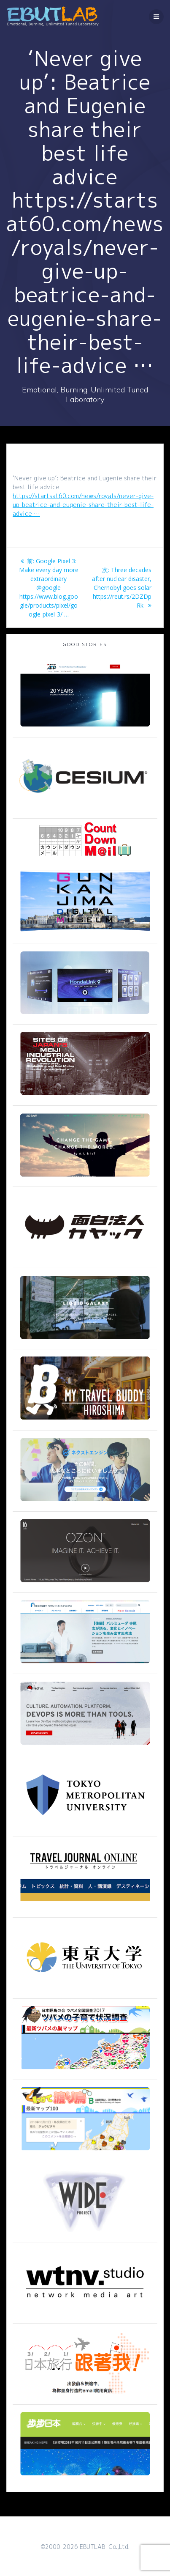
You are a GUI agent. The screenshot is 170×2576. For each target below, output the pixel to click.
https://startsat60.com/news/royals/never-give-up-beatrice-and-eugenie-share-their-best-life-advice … (83, 505)
